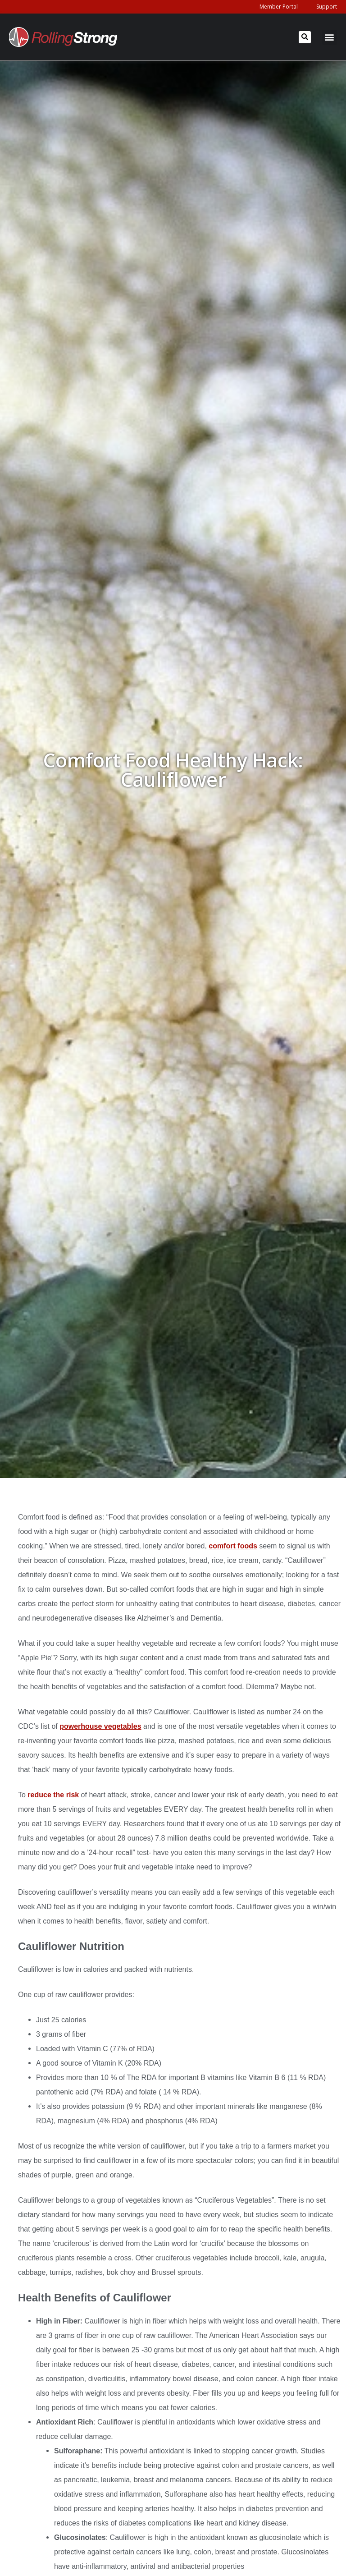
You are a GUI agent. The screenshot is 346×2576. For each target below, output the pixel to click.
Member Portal (279, 6)
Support (326, 6)
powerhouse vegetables (100, 1726)
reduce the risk (53, 1795)
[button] (305, 37)
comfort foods (233, 1546)
